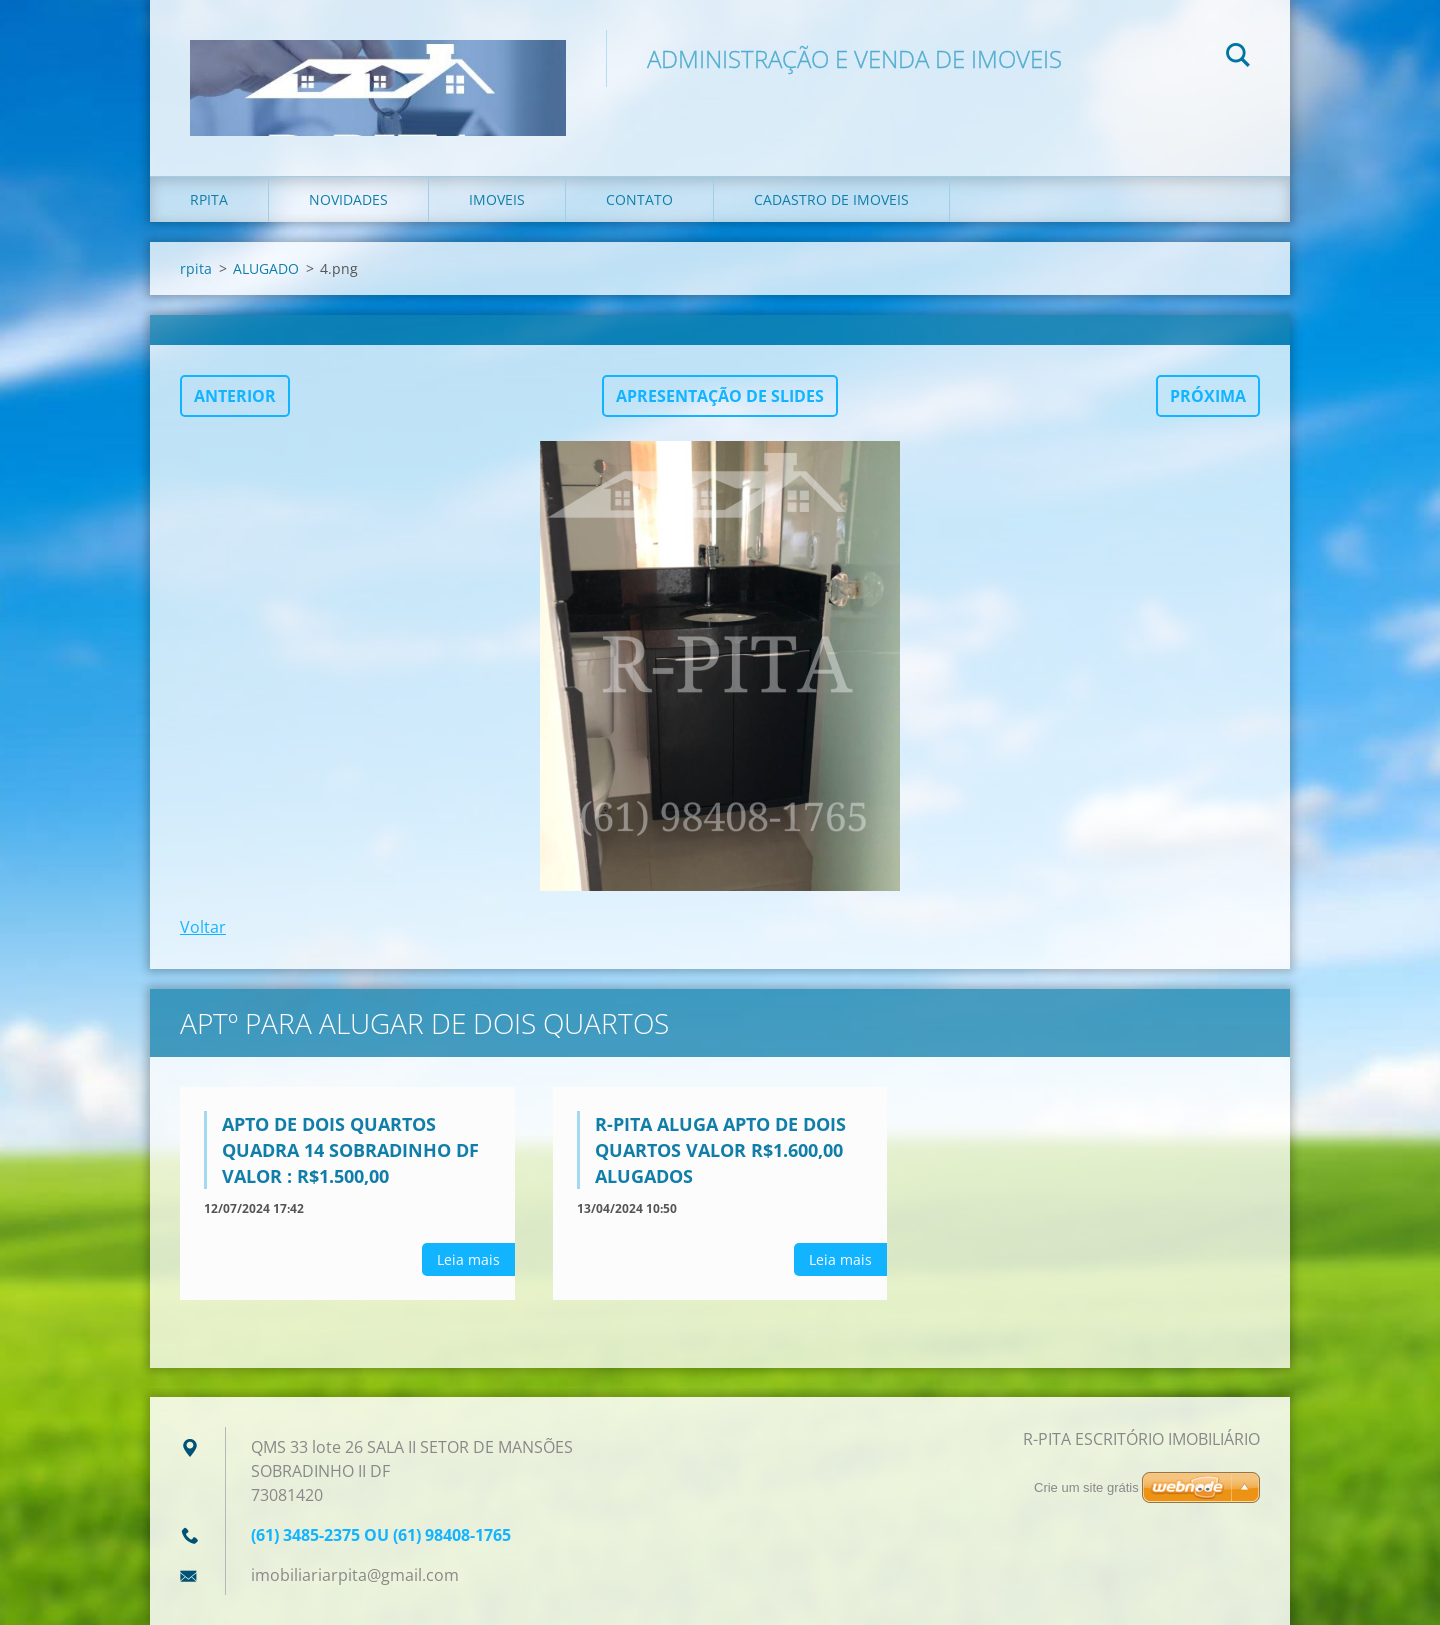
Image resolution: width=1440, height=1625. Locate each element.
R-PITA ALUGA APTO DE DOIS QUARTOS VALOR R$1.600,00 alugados (720, 1150)
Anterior (235, 396)
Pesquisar (1238, 58)
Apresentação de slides (720, 396)
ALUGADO (266, 268)
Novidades (348, 199)
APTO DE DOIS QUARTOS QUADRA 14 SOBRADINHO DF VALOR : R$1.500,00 (350, 1150)
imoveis (497, 199)
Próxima (1208, 396)
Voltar (203, 927)
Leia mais (468, 1259)
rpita (209, 199)
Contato (639, 199)
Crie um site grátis (1086, 1487)
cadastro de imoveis (831, 199)
